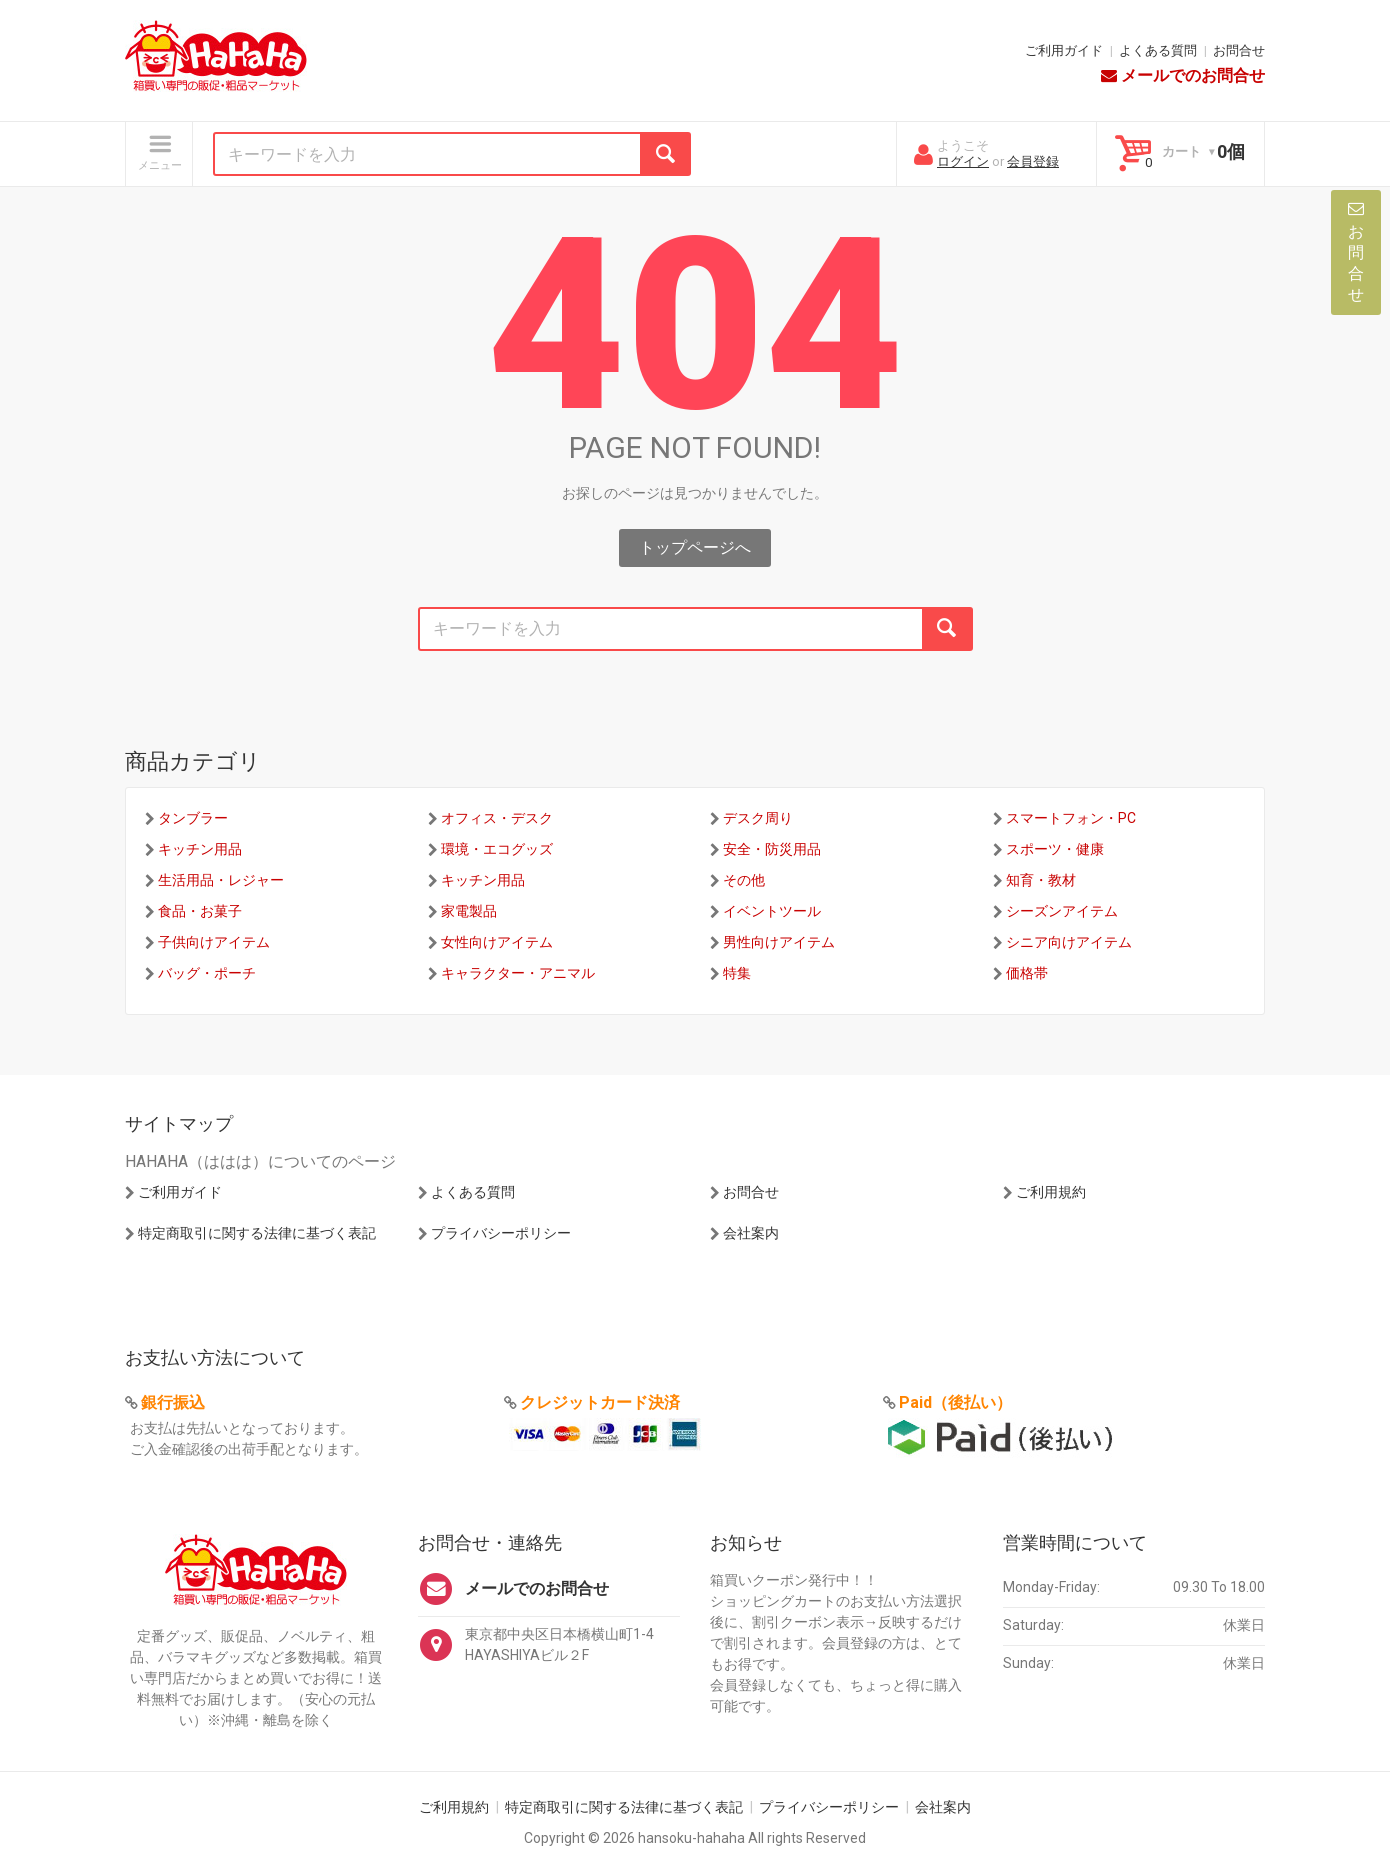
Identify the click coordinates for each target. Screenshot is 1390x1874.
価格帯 (1027, 973)
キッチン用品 (200, 849)
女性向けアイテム (497, 942)
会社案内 (751, 1233)
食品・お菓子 (200, 911)
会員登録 (1033, 161)
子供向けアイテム (214, 942)
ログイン (963, 161)
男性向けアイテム (779, 942)
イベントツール (772, 911)
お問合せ (1239, 50)
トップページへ (695, 547)
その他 (744, 880)
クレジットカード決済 (600, 1402)
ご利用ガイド (1064, 50)
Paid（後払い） (955, 1402)
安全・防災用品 (772, 849)
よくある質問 (1158, 50)
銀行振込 (173, 1402)
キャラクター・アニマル (518, 973)
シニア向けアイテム (1069, 942)
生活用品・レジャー (221, 880)
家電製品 (469, 911)
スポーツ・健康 (1055, 849)
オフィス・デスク (497, 818)
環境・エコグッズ (497, 849)
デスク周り (758, 818)
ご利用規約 (1051, 1192)
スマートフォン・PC (1071, 818)
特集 (737, 973)
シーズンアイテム (1062, 911)
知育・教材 (1041, 880)
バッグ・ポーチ (207, 973)
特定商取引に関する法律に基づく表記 (257, 1233)
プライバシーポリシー (501, 1233)
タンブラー (193, 818)
